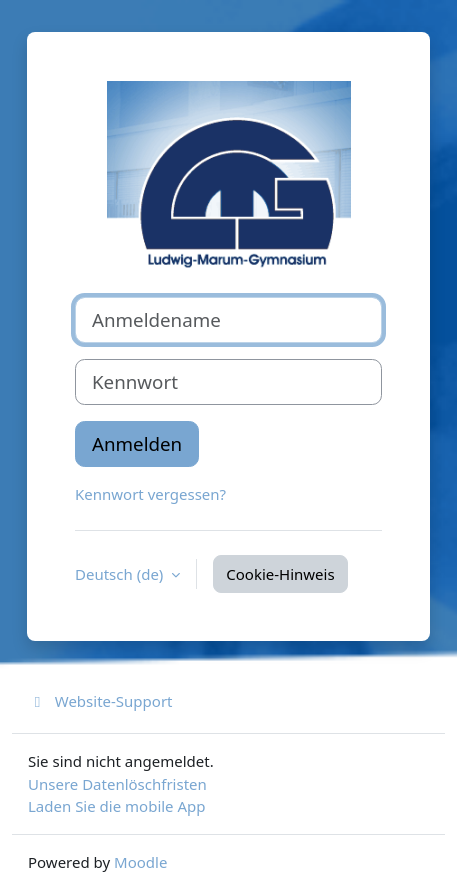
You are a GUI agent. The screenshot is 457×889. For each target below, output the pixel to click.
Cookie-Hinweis (280, 574)
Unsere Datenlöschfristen (117, 784)
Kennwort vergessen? (150, 494)
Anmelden (137, 443)
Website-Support (100, 701)
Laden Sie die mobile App (117, 806)
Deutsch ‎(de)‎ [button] (121, 574)
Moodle (140, 862)
